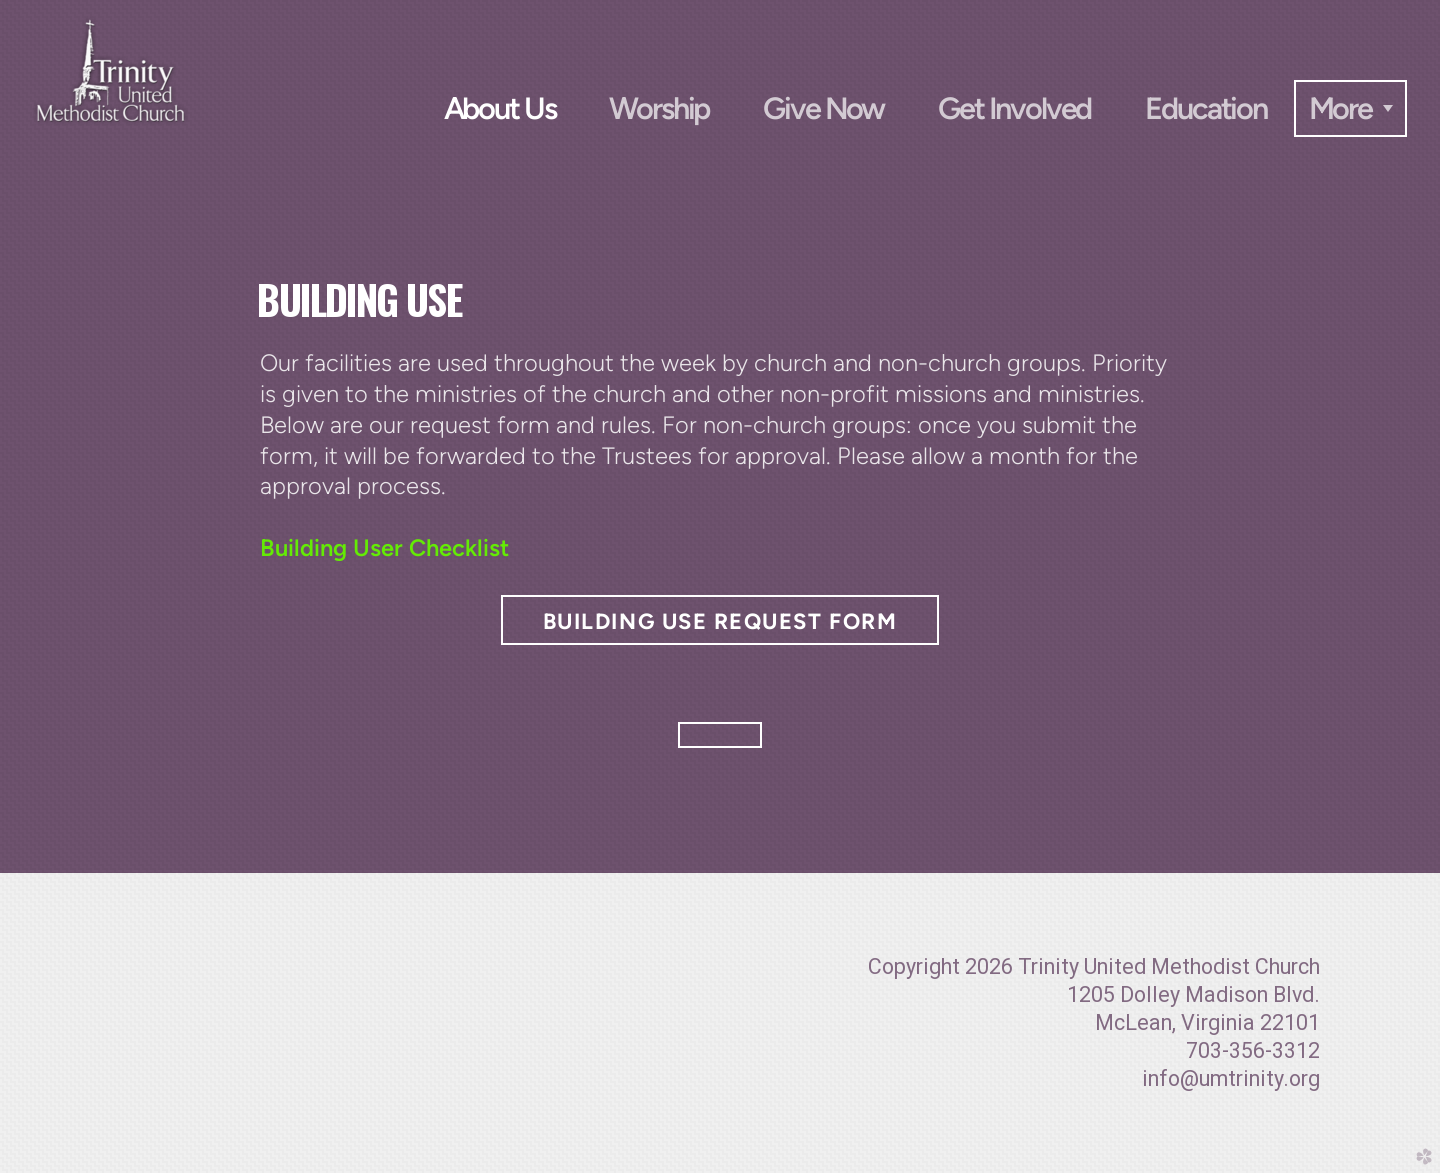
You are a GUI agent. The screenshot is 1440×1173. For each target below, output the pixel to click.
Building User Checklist (384, 547)
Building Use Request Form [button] (720, 621)
